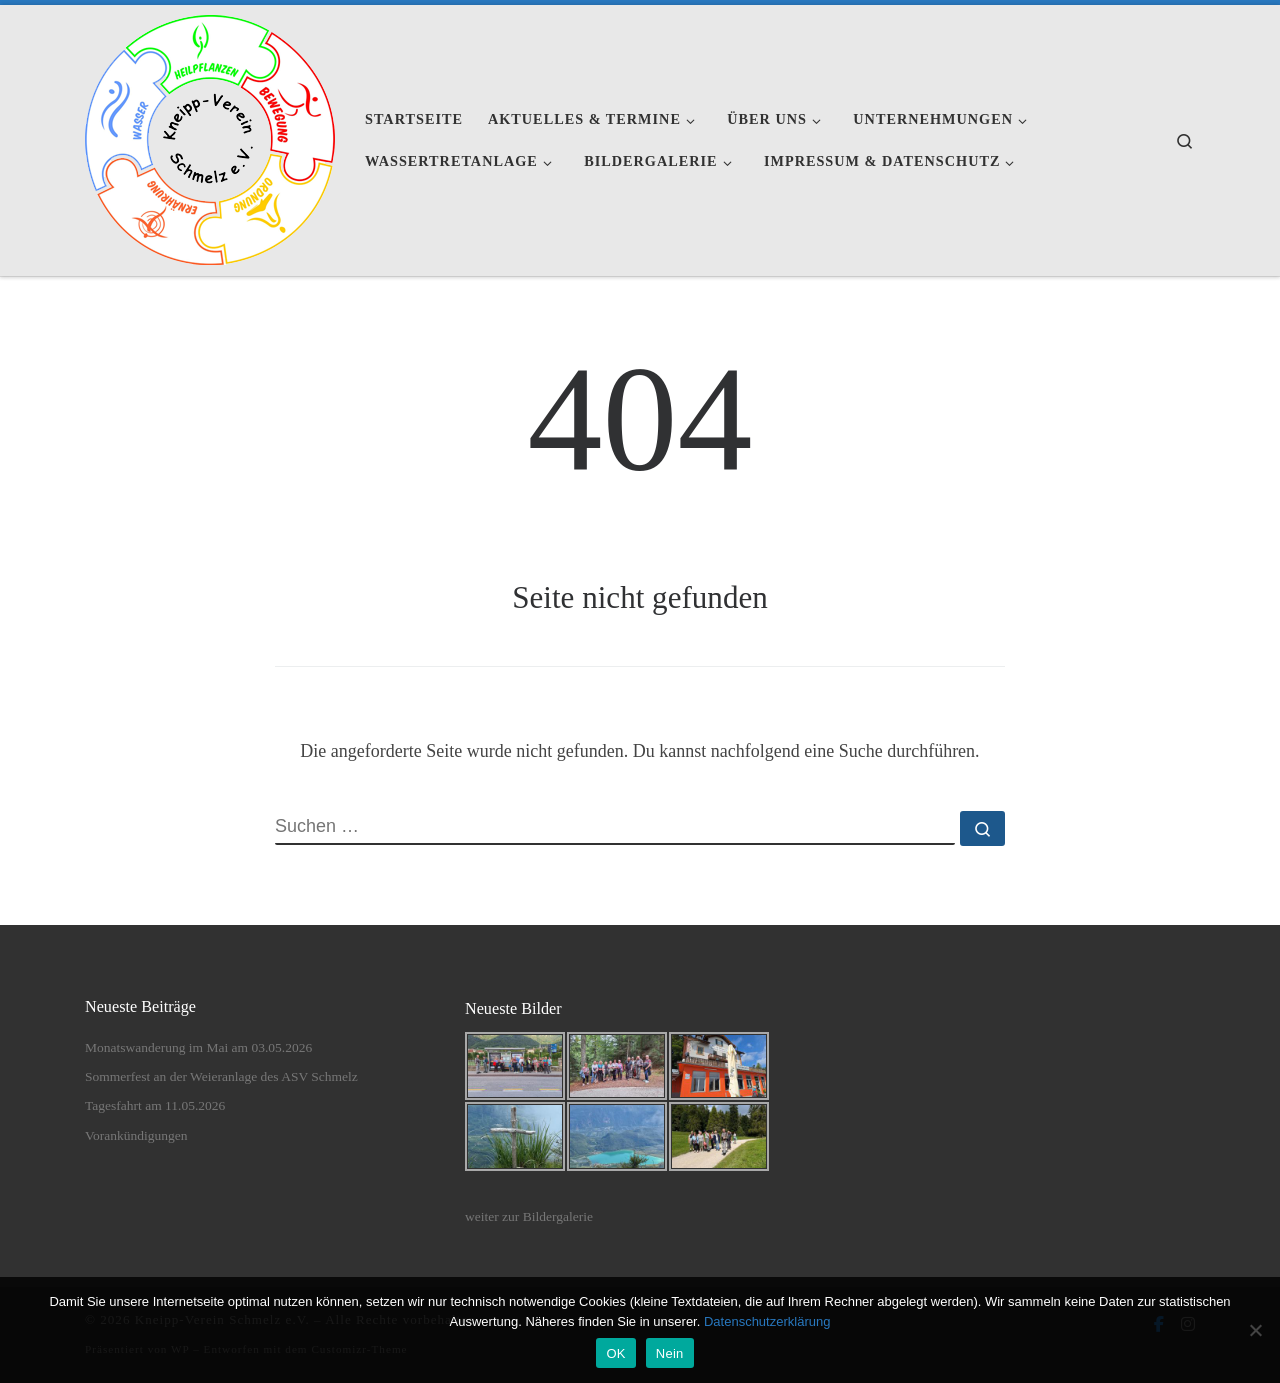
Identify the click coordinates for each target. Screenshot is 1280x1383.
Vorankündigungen (136, 1135)
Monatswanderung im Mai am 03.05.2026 (198, 1047)
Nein (670, 1353)
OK (615, 1353)
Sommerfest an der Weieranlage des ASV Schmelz (221, 1076)
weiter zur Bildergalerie (529, 1216)
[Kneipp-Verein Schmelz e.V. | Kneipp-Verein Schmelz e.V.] (210, 137)
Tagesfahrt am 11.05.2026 (155, 1105)
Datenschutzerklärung (767, 1321)
